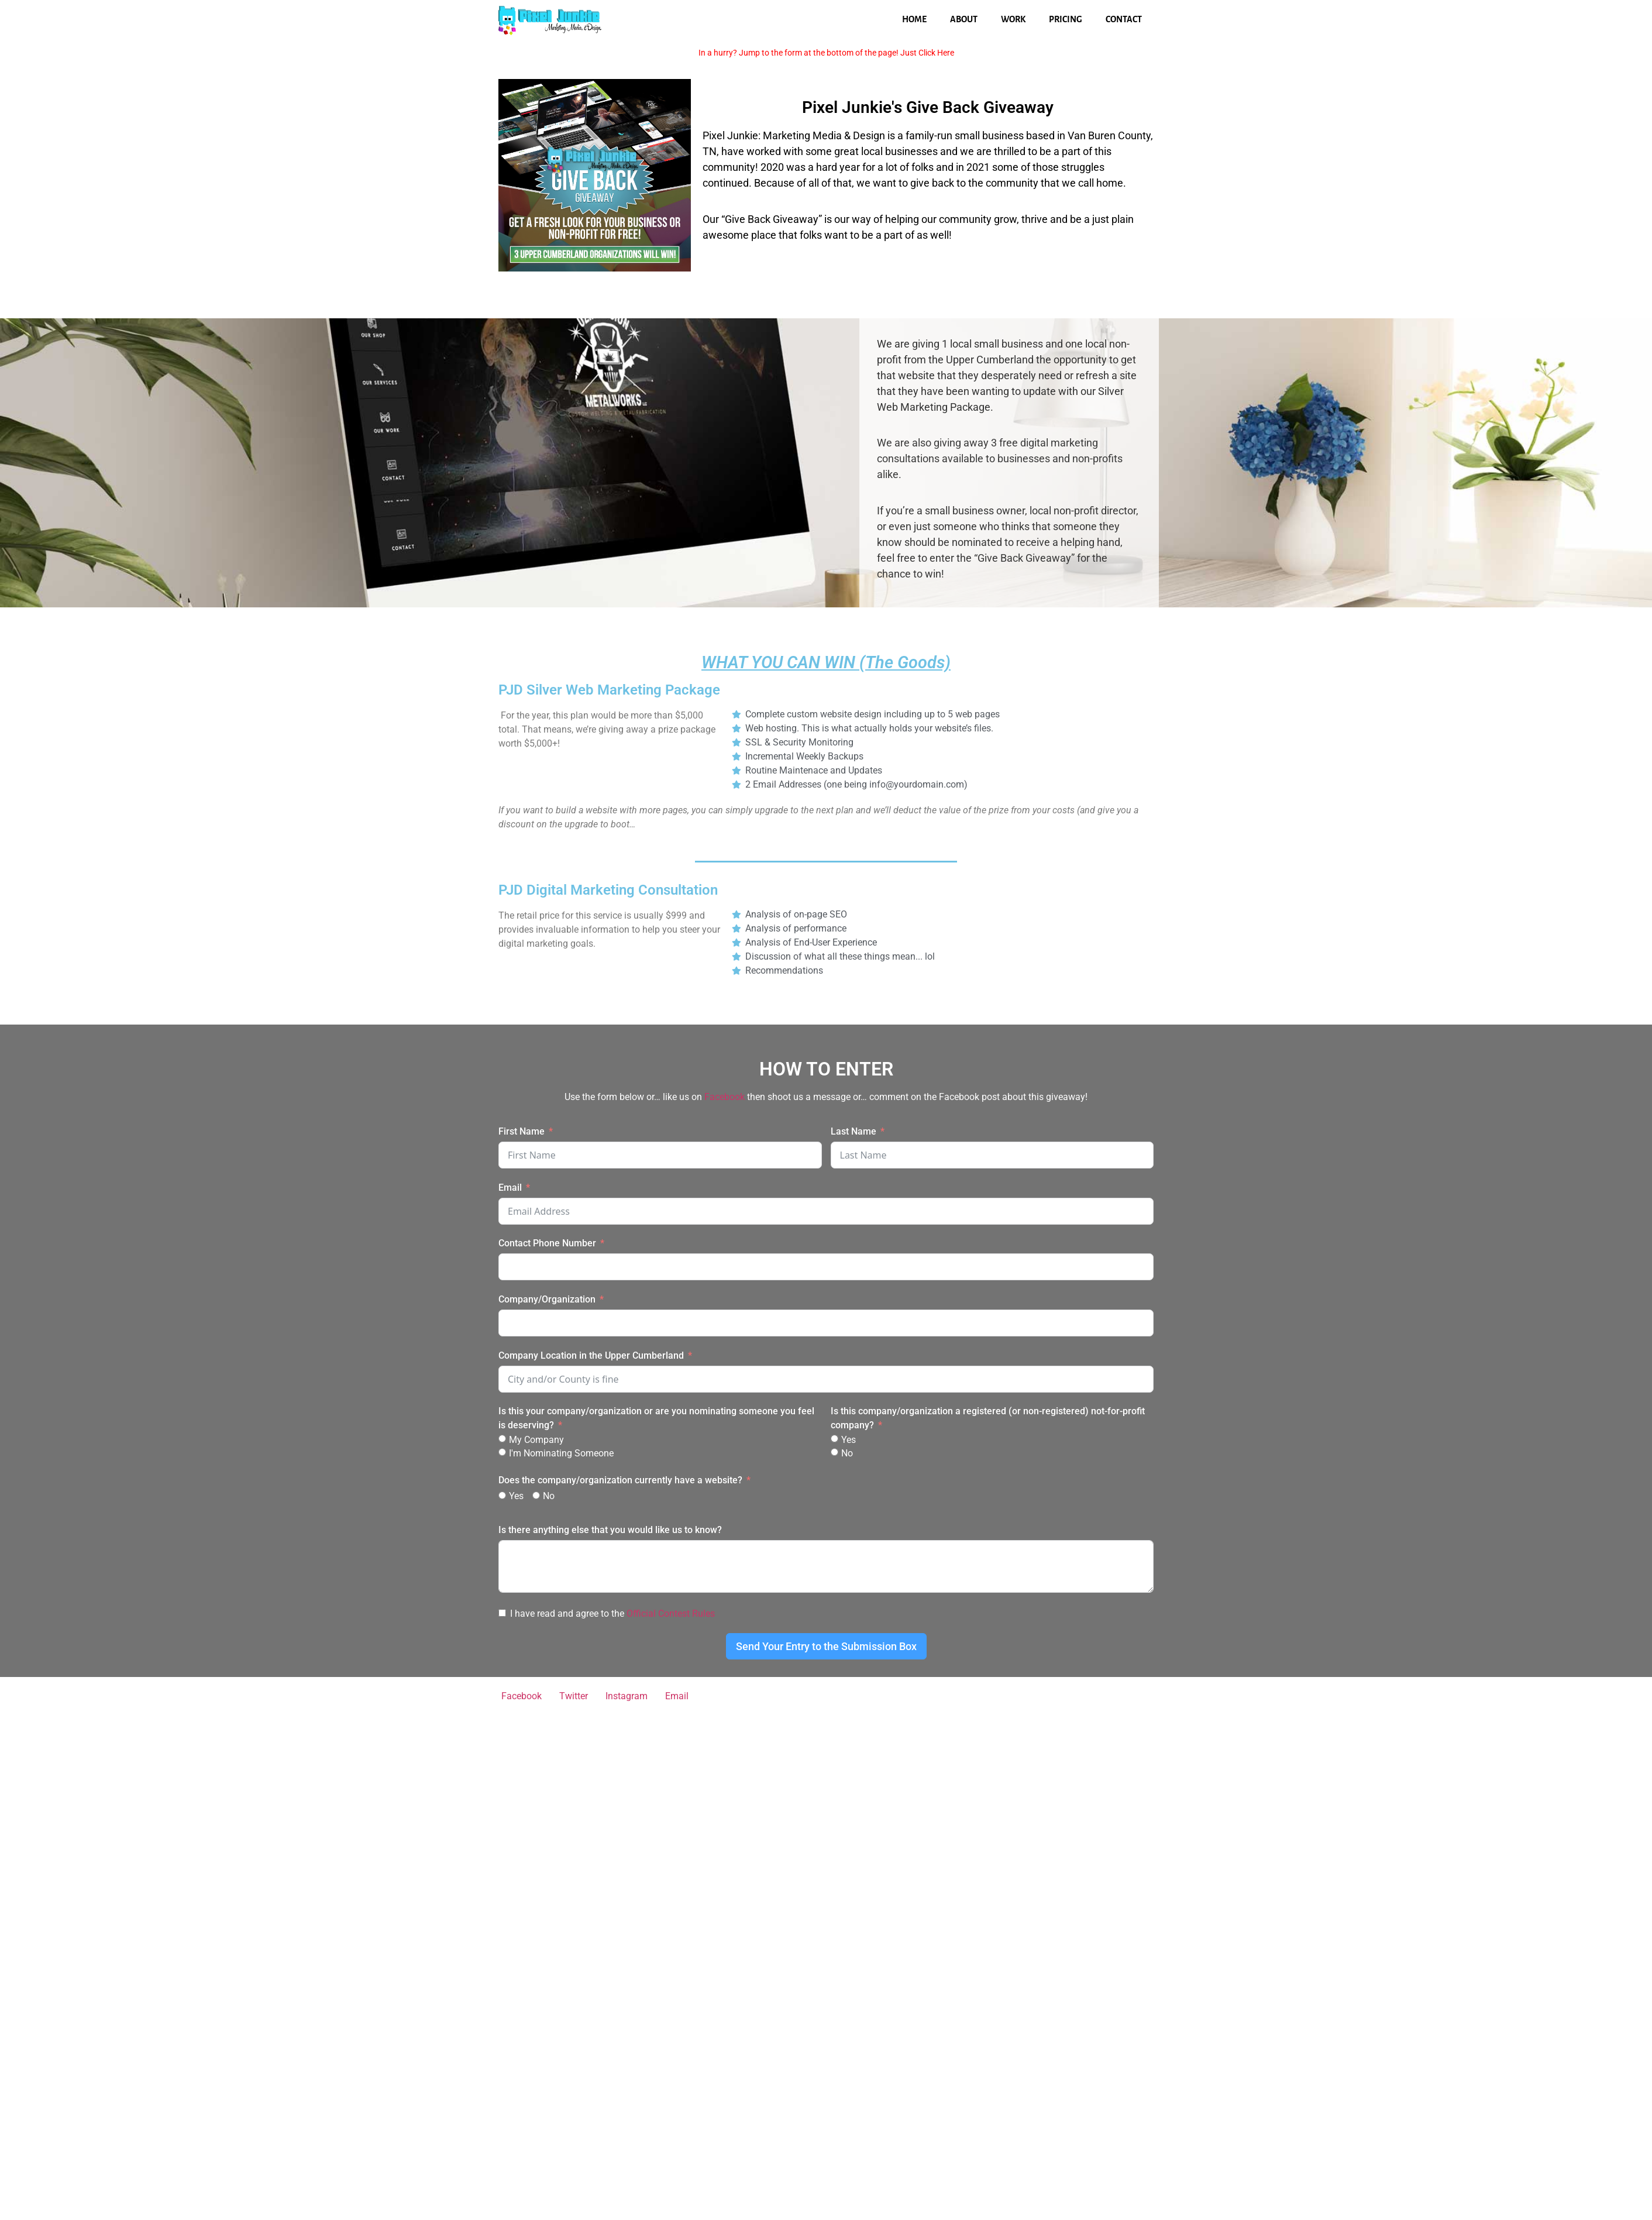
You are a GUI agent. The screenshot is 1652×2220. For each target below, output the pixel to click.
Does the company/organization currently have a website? (620, 1480)
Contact (1124, 19)
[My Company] (502, 1438)
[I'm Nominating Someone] (502, 1452)
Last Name (853, 1131)
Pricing (1065, 19)
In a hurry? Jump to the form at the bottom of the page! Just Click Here (826, 52)
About (964, 19)
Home (914, 19)
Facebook (724, 1096)
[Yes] (834, 1438)
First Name (521, 1131)
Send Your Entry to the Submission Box (826, 1646)
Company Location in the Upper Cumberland (591, 1355)
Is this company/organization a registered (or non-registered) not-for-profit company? (988, 1418)
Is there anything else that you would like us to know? (610, 1529)
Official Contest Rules (671, 1613)
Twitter (573, 1696)
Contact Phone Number (547, 1243)
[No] (834, 1452)
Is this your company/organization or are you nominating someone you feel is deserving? (656, 1418)
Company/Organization (547, 1299)
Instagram (626, 1696)
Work (1013, 19)
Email (510, 1187)
